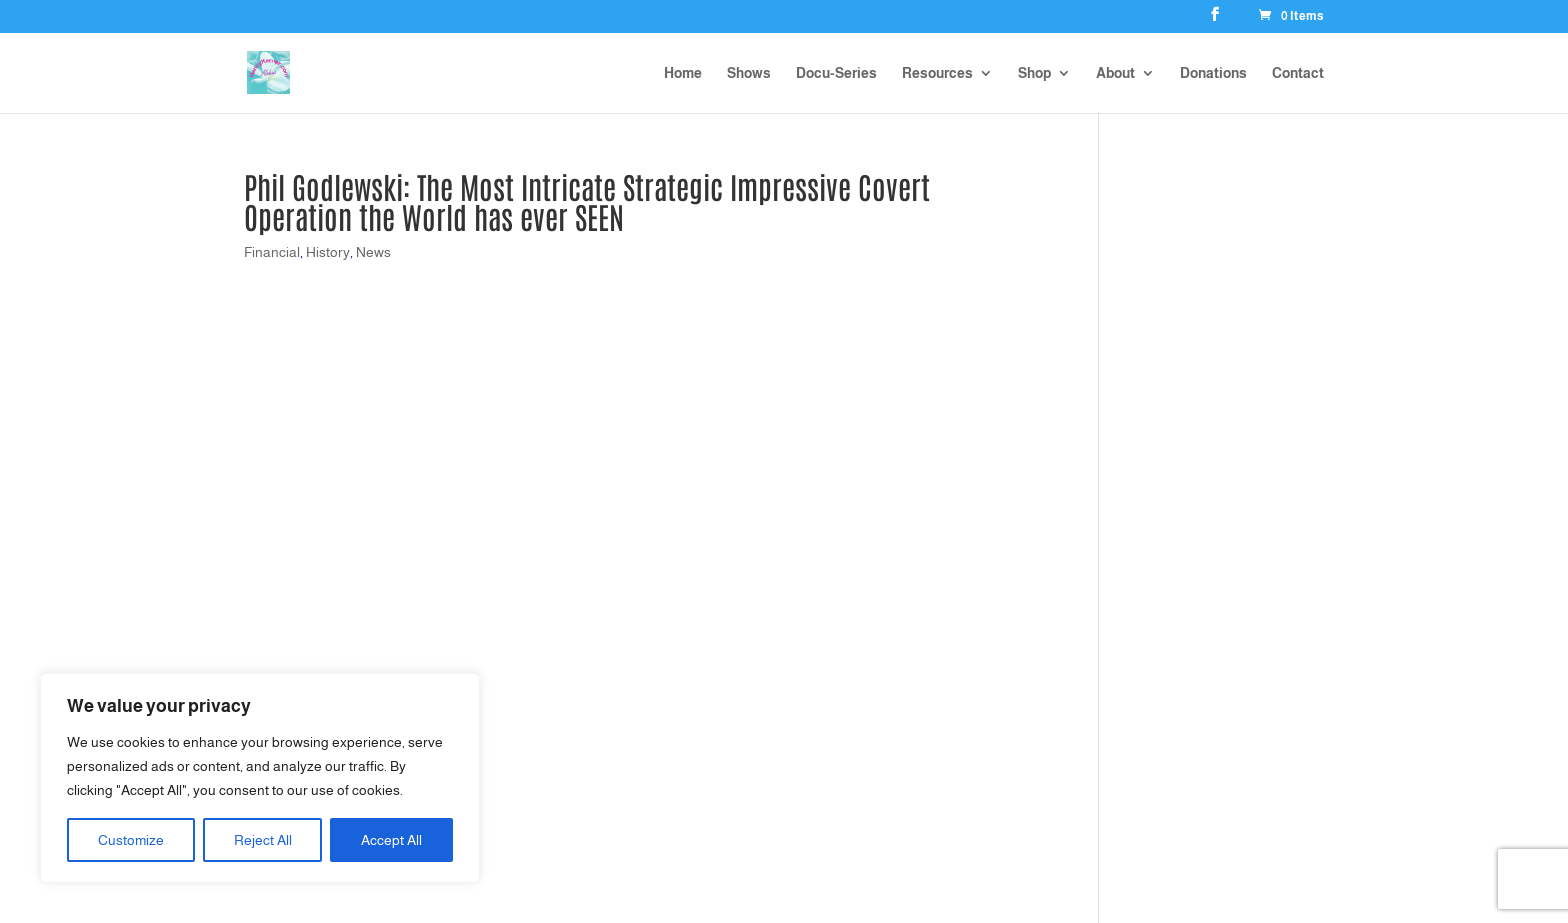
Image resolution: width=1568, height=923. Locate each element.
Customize (131, 840)
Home (683, 73)
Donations (1213, 73)
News (373, 252)
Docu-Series (836, 73)
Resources (937, 73)
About (1115, 73)
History (328, 252)
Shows (749, 73)
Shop (1034, 73)
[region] (260, 778)
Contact (1298, 73)
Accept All (391, 840)
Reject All (263, 840)
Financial (272, 252)
